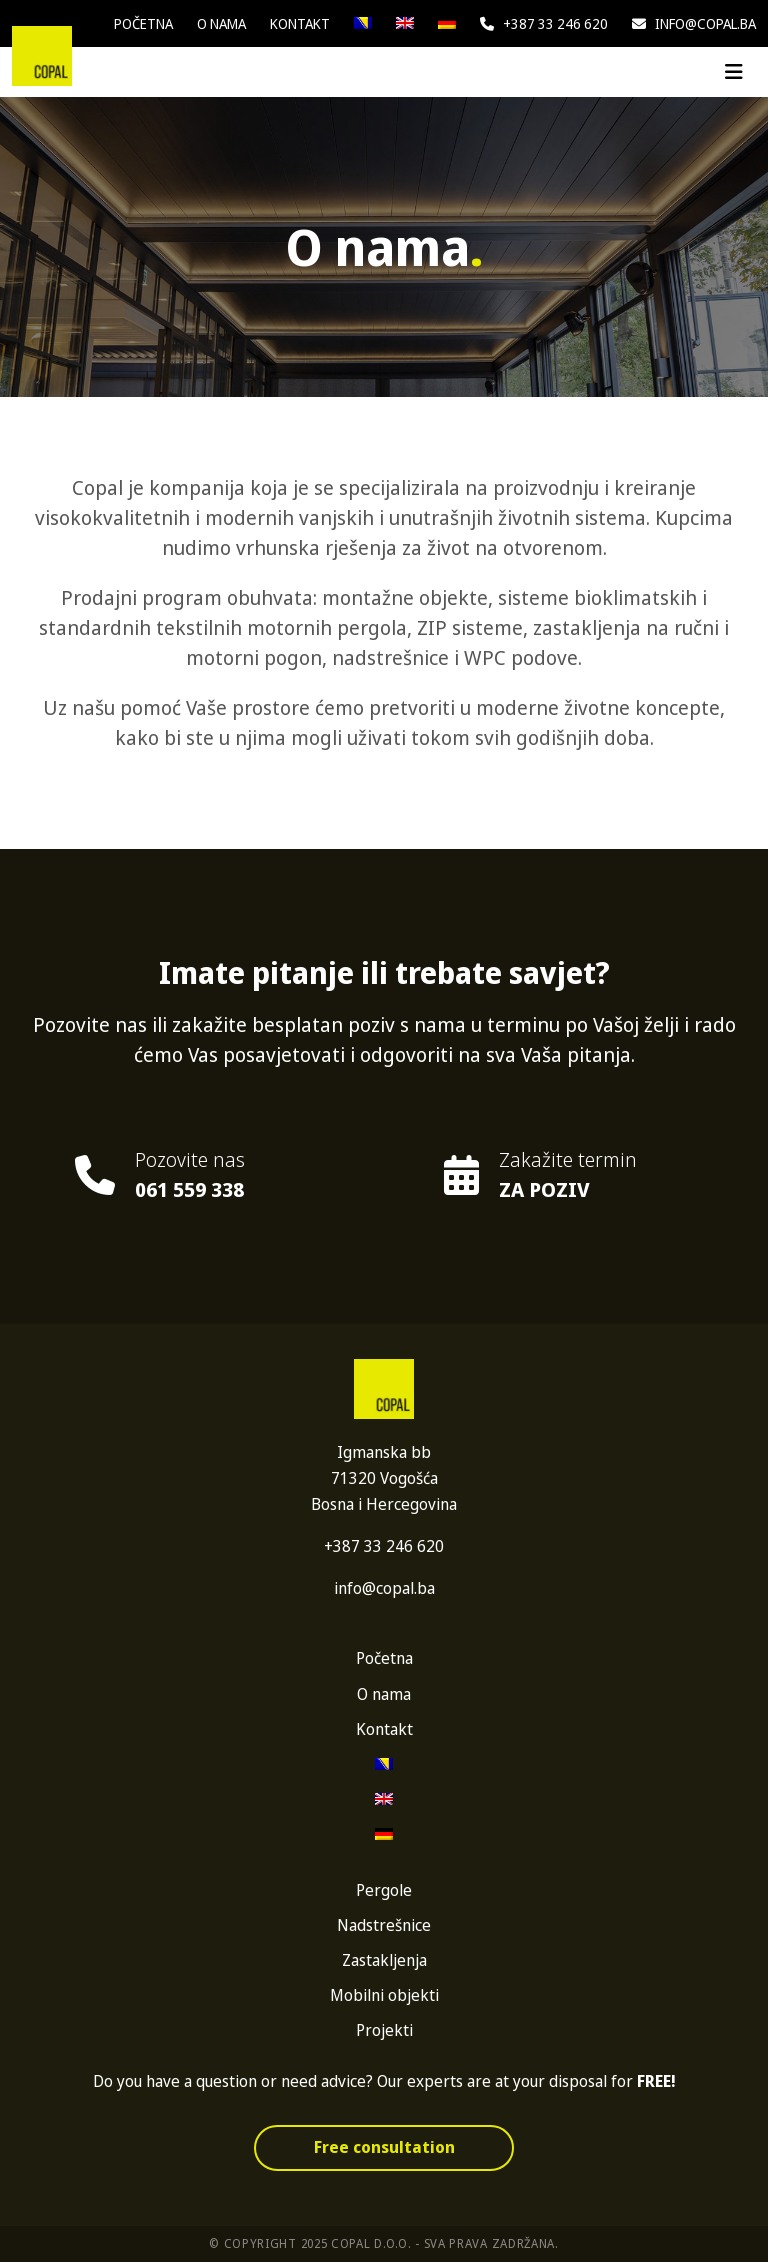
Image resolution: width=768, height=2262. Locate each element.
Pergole (384, 1890)
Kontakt (300, 23)
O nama (221, 23)
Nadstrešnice (384, 1925)
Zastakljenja (384, 1960)
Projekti (384, 2030)
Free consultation (384, 2147)
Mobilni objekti (384, 1995)
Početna (143, 23)
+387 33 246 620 (544, 23)
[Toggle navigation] (734, 72)
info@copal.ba (694, 23)
